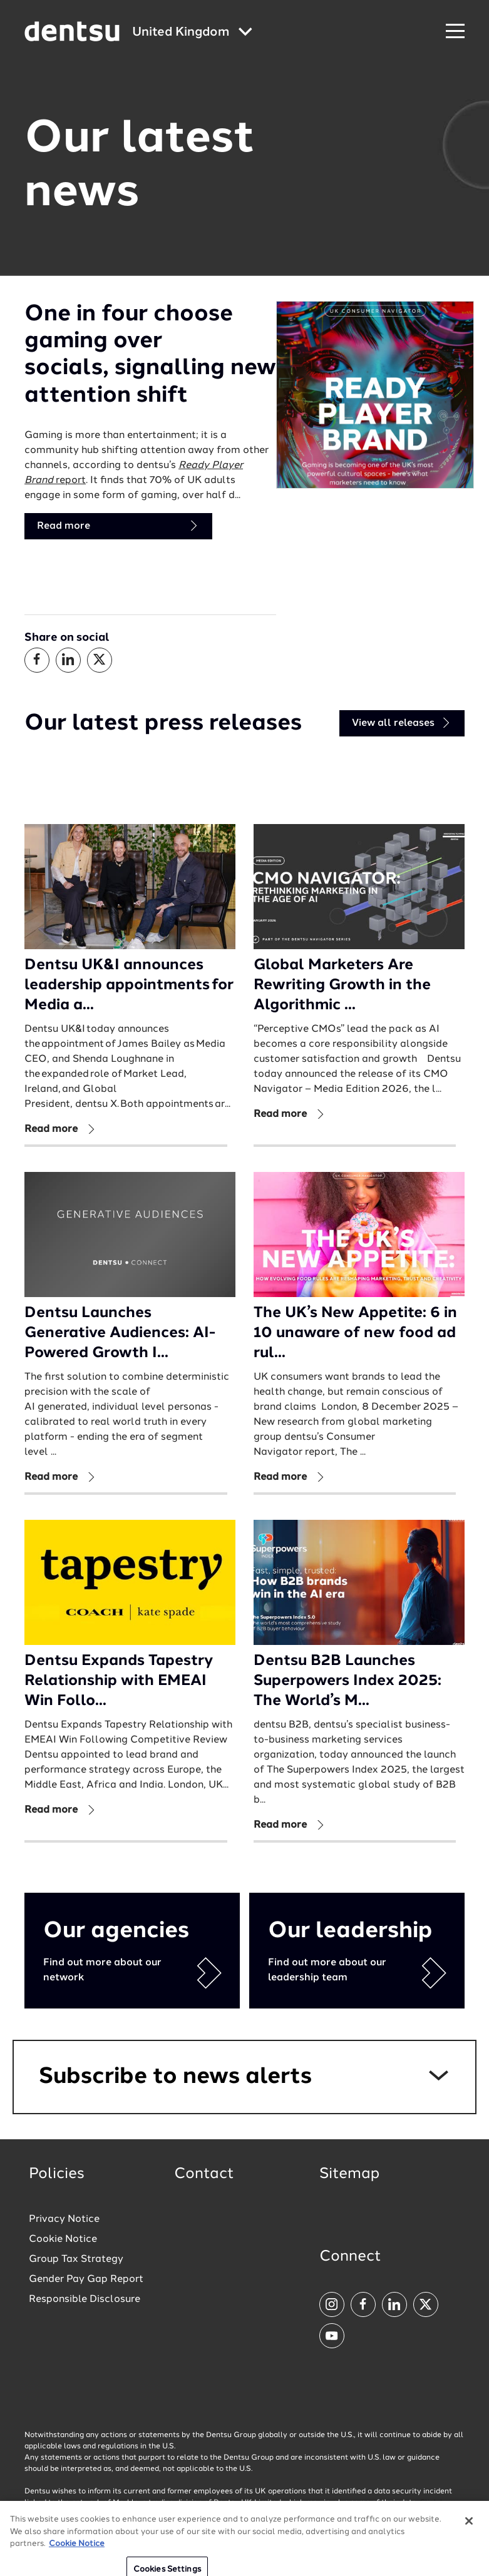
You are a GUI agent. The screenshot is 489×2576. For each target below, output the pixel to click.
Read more (118, 526)
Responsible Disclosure (84, 2299)
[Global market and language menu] (192, 33)
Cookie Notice (63, 2239)
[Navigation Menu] (455, 31)
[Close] (469, 2553)
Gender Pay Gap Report (86, 2279)
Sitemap (349, 2174)
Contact (204, 2174)
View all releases (402, 723)
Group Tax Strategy (76, 2259)
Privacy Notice (64, 2219)
